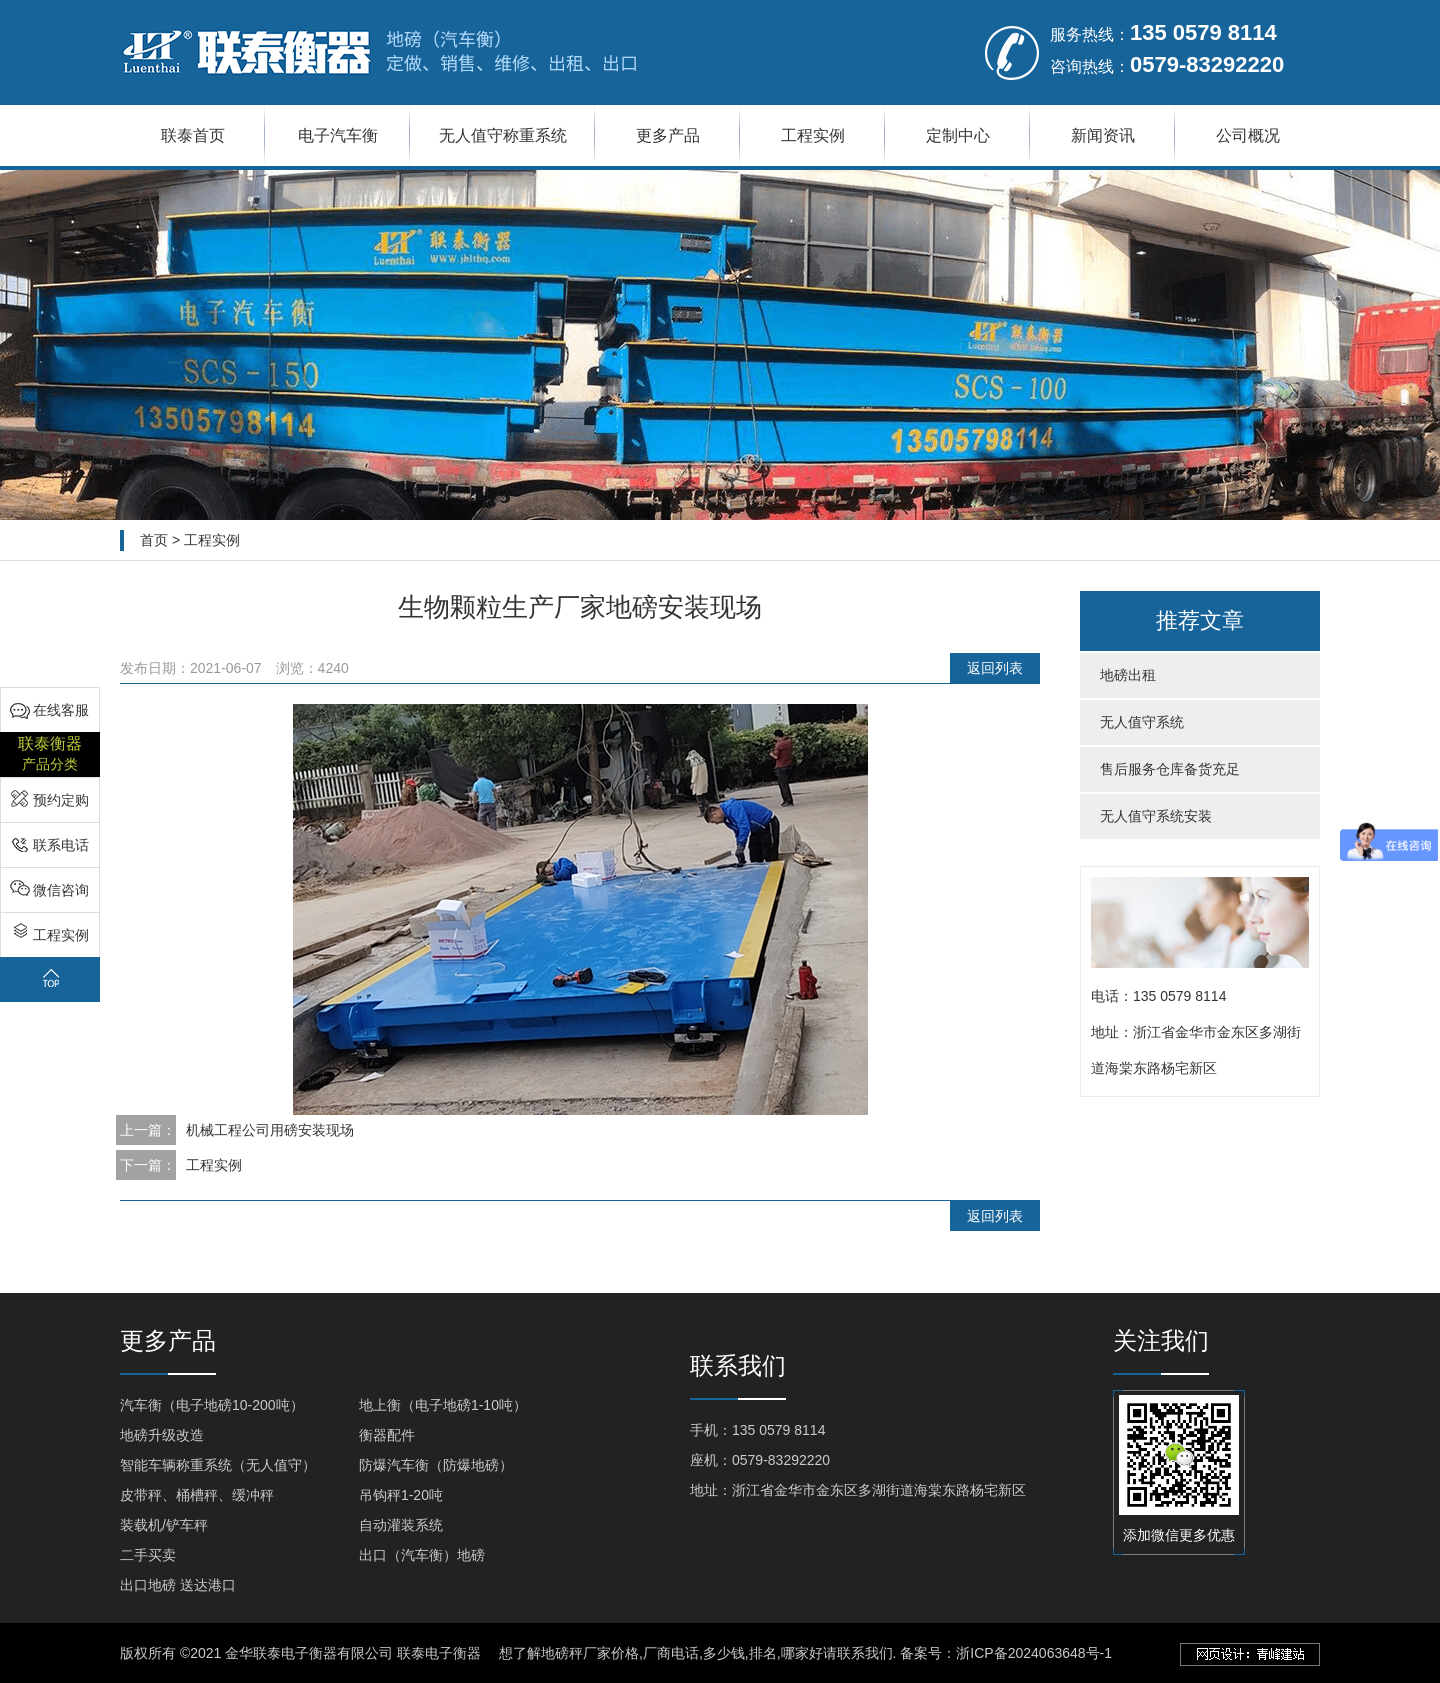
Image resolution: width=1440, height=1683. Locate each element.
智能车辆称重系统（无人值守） (218, 1465)
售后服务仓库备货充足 (1170, 769)
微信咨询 (61, 890)
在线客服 (61, 710)
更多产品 (668, 135)
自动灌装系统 (401, 1525)
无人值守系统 (1142, 722)
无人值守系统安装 (1156, 816)
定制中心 (958, 135)
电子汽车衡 (338, 135)
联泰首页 (193, 135)
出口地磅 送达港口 (178, 1585)
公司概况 (1248, 135)
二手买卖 (148, 1555)
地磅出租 (1128, 675)
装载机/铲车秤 (164, 1525)
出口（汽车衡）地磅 (422, 1555)
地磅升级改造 (162, 1435)
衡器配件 (387, 1435)
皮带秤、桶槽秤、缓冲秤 (197, 1495)
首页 (154, 540)
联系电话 (61, 845)
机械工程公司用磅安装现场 (270, 1130)
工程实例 (813, 135)
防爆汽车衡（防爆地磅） (436, 1465)
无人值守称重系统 (503, 135)
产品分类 (50, 752)
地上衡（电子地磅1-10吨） (443, 1405)
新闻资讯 (1103, 135)
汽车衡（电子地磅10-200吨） (212, 1405)
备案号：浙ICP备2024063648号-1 (1006, 1653)
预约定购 (61, 800)
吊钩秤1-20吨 (401, 1495)
